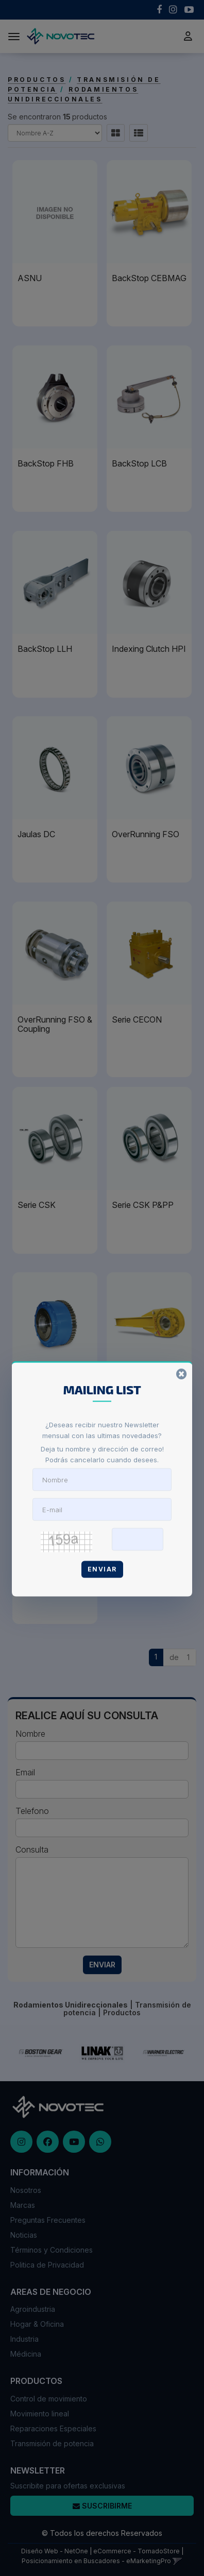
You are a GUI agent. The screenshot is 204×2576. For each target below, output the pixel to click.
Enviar (102, 1568)
